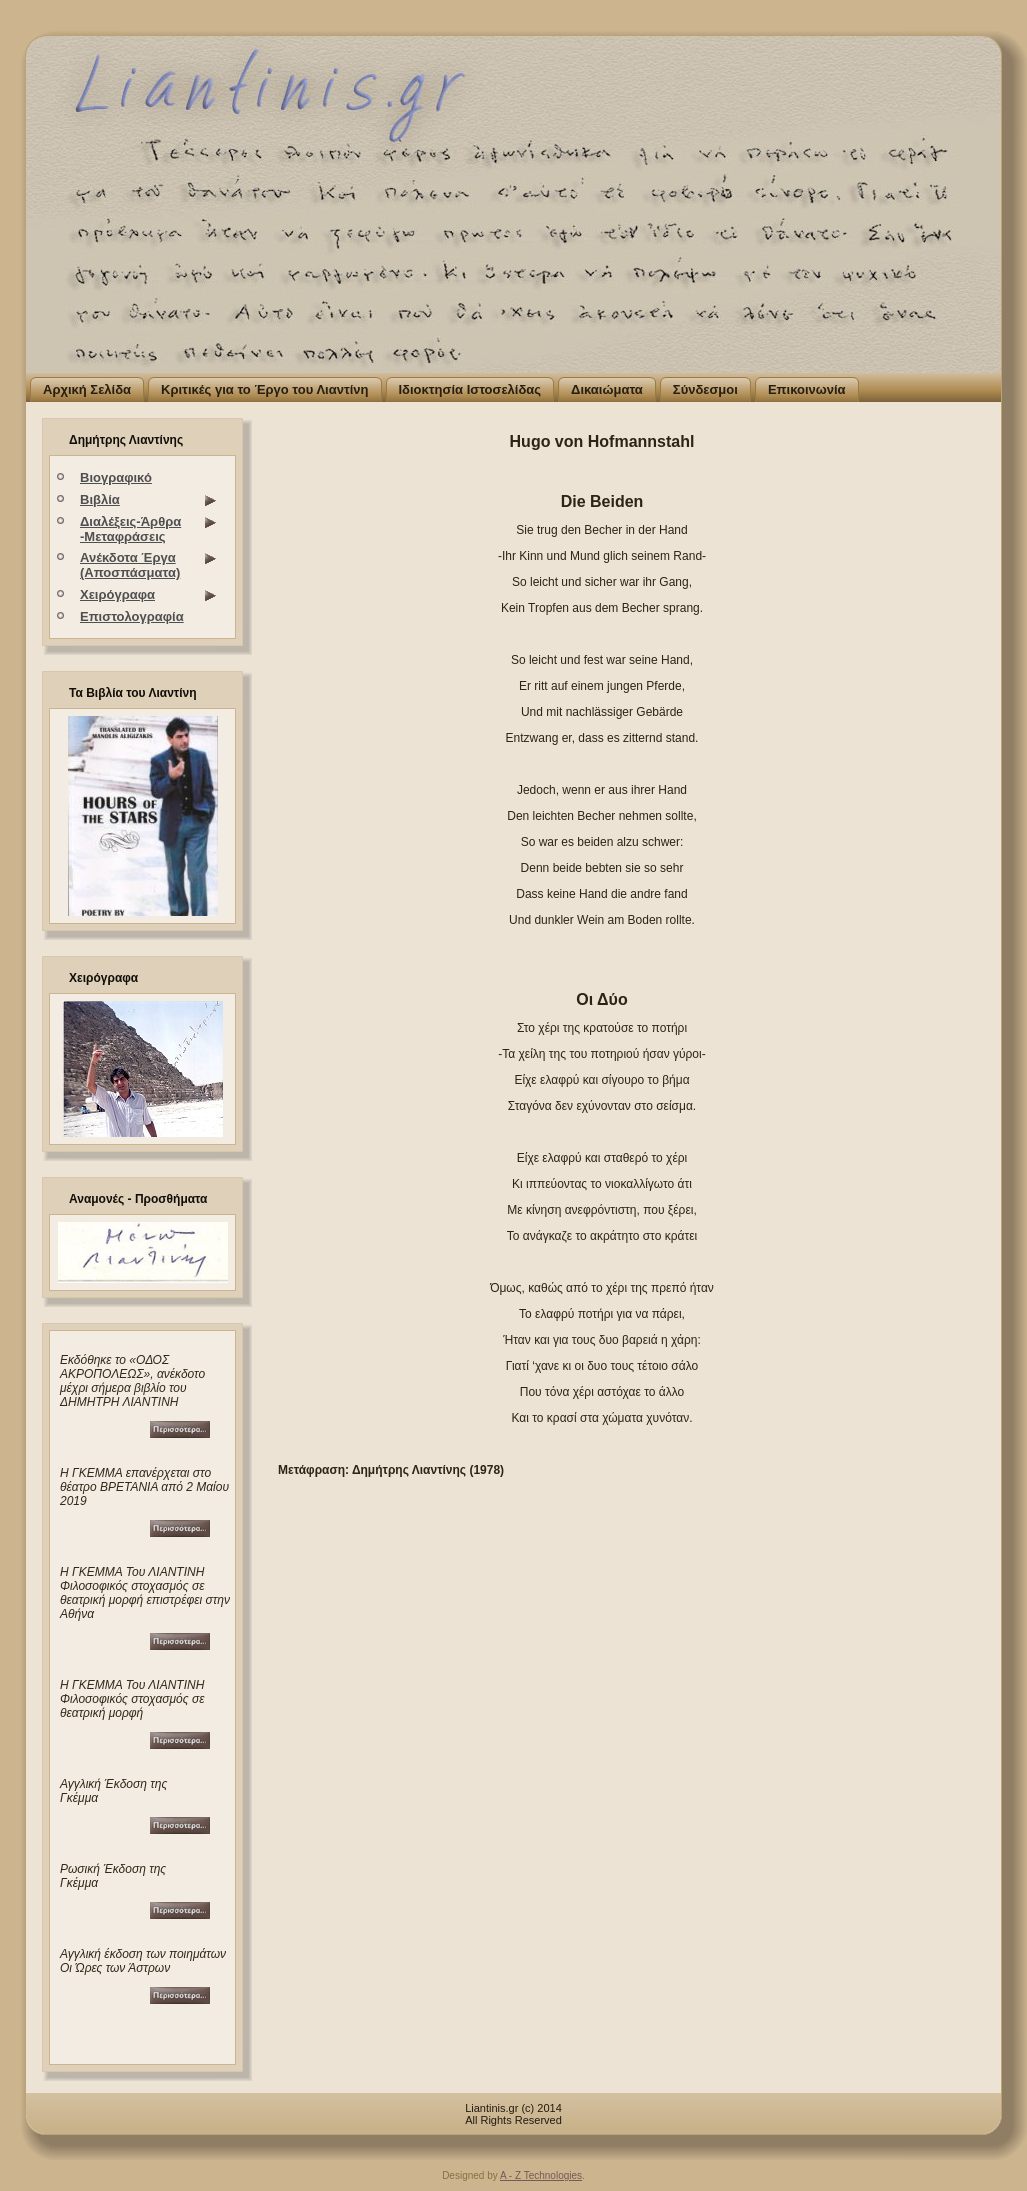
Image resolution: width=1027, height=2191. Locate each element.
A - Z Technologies (541, 2175)
